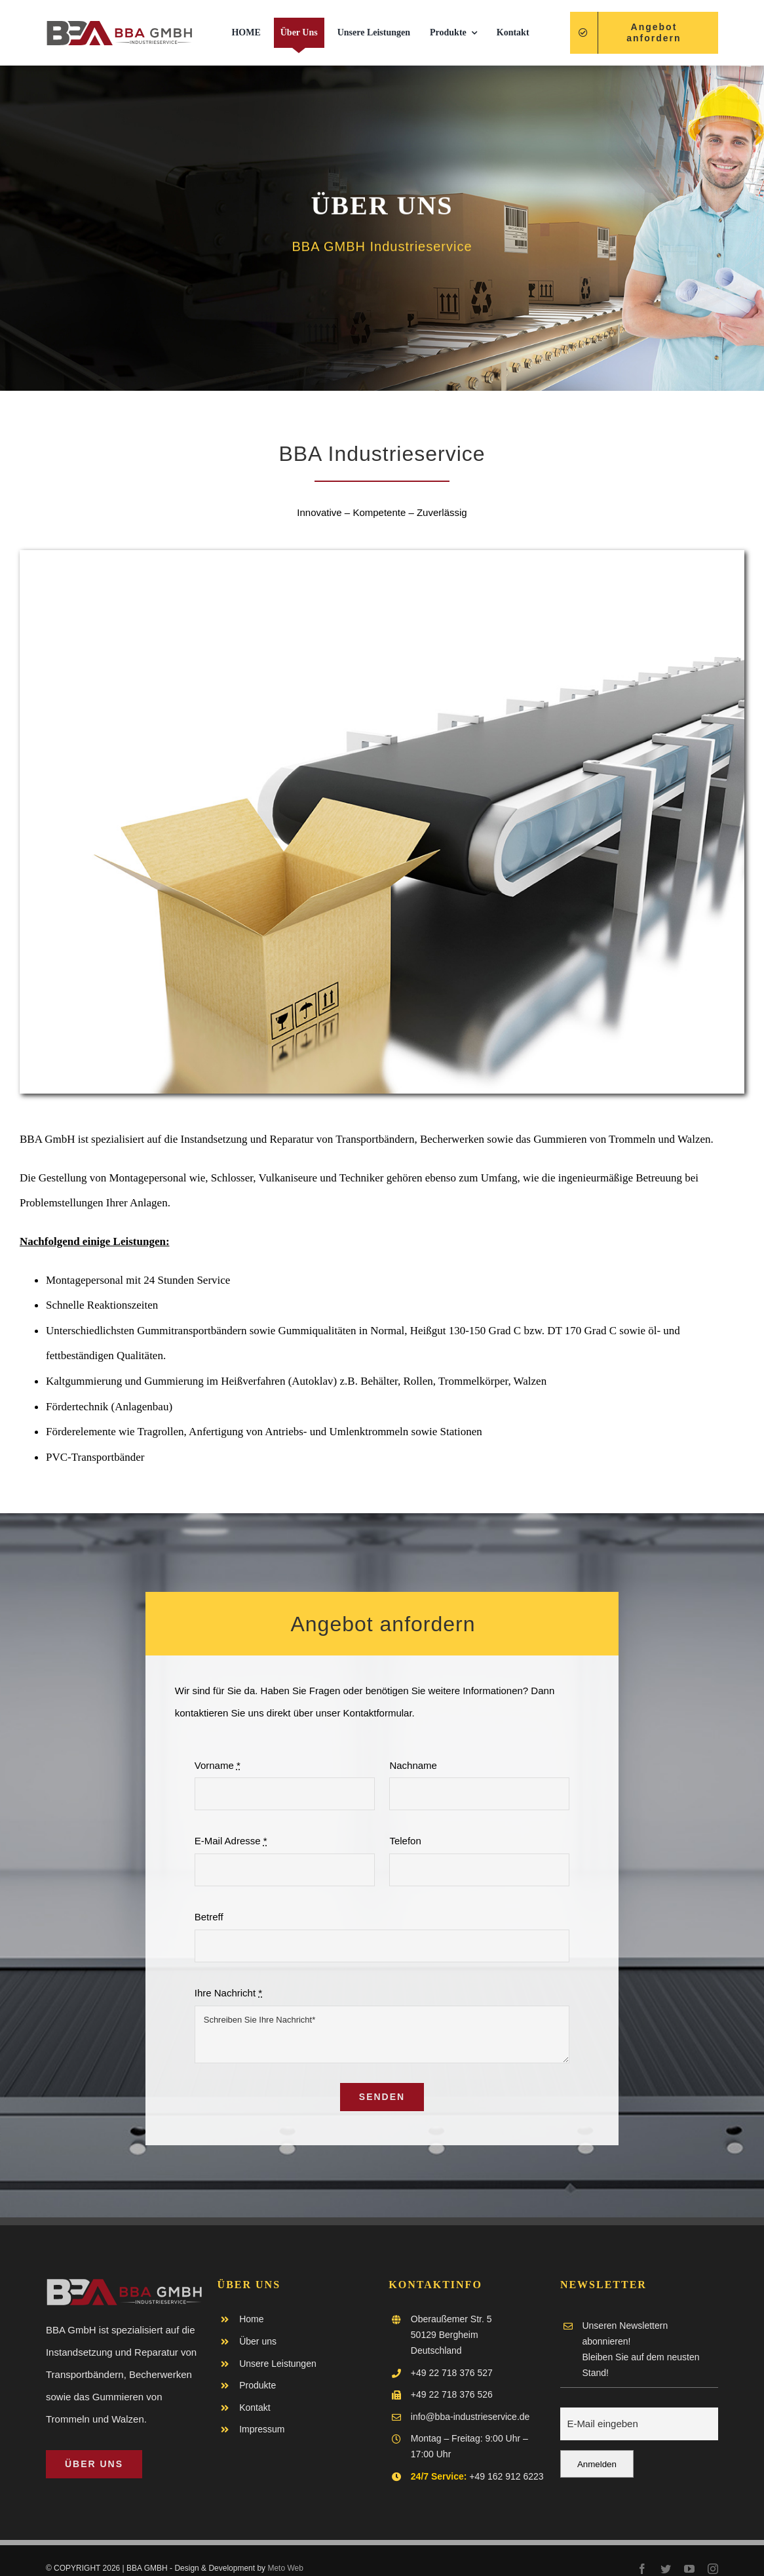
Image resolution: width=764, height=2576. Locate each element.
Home (251, 2319)
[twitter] (665, 2569)
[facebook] (642, 2569)
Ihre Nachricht (228, 1993)
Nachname (413, 1766)
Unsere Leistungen (277, 2363)
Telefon (405, 1841)
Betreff (209, 1917)
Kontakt (254, 2407)
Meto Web (285, 2568)
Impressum (261, 2429)
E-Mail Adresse (231, 1841)
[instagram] (713, 2569)
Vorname (217, 1766)
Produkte (257, 2385)
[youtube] (689, 2569)
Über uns (258, 2341)
